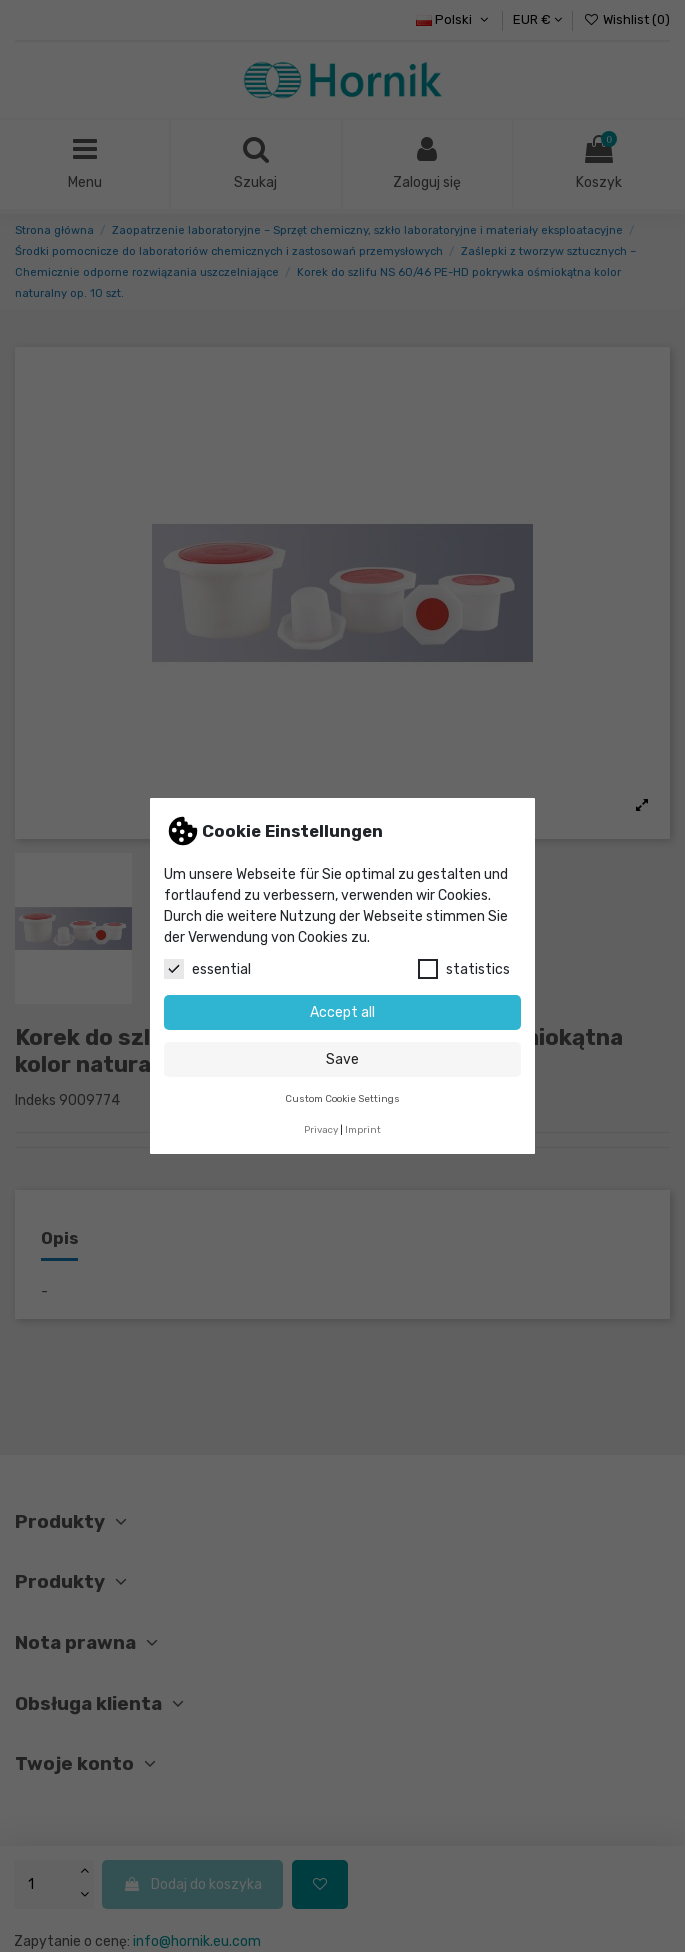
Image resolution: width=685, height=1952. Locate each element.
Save (342, 1059)
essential (207, 969)
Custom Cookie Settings (342, 1098)
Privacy (321, 1129)
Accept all (342, 1012)
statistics (464, 969)
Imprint (363, 1129)
